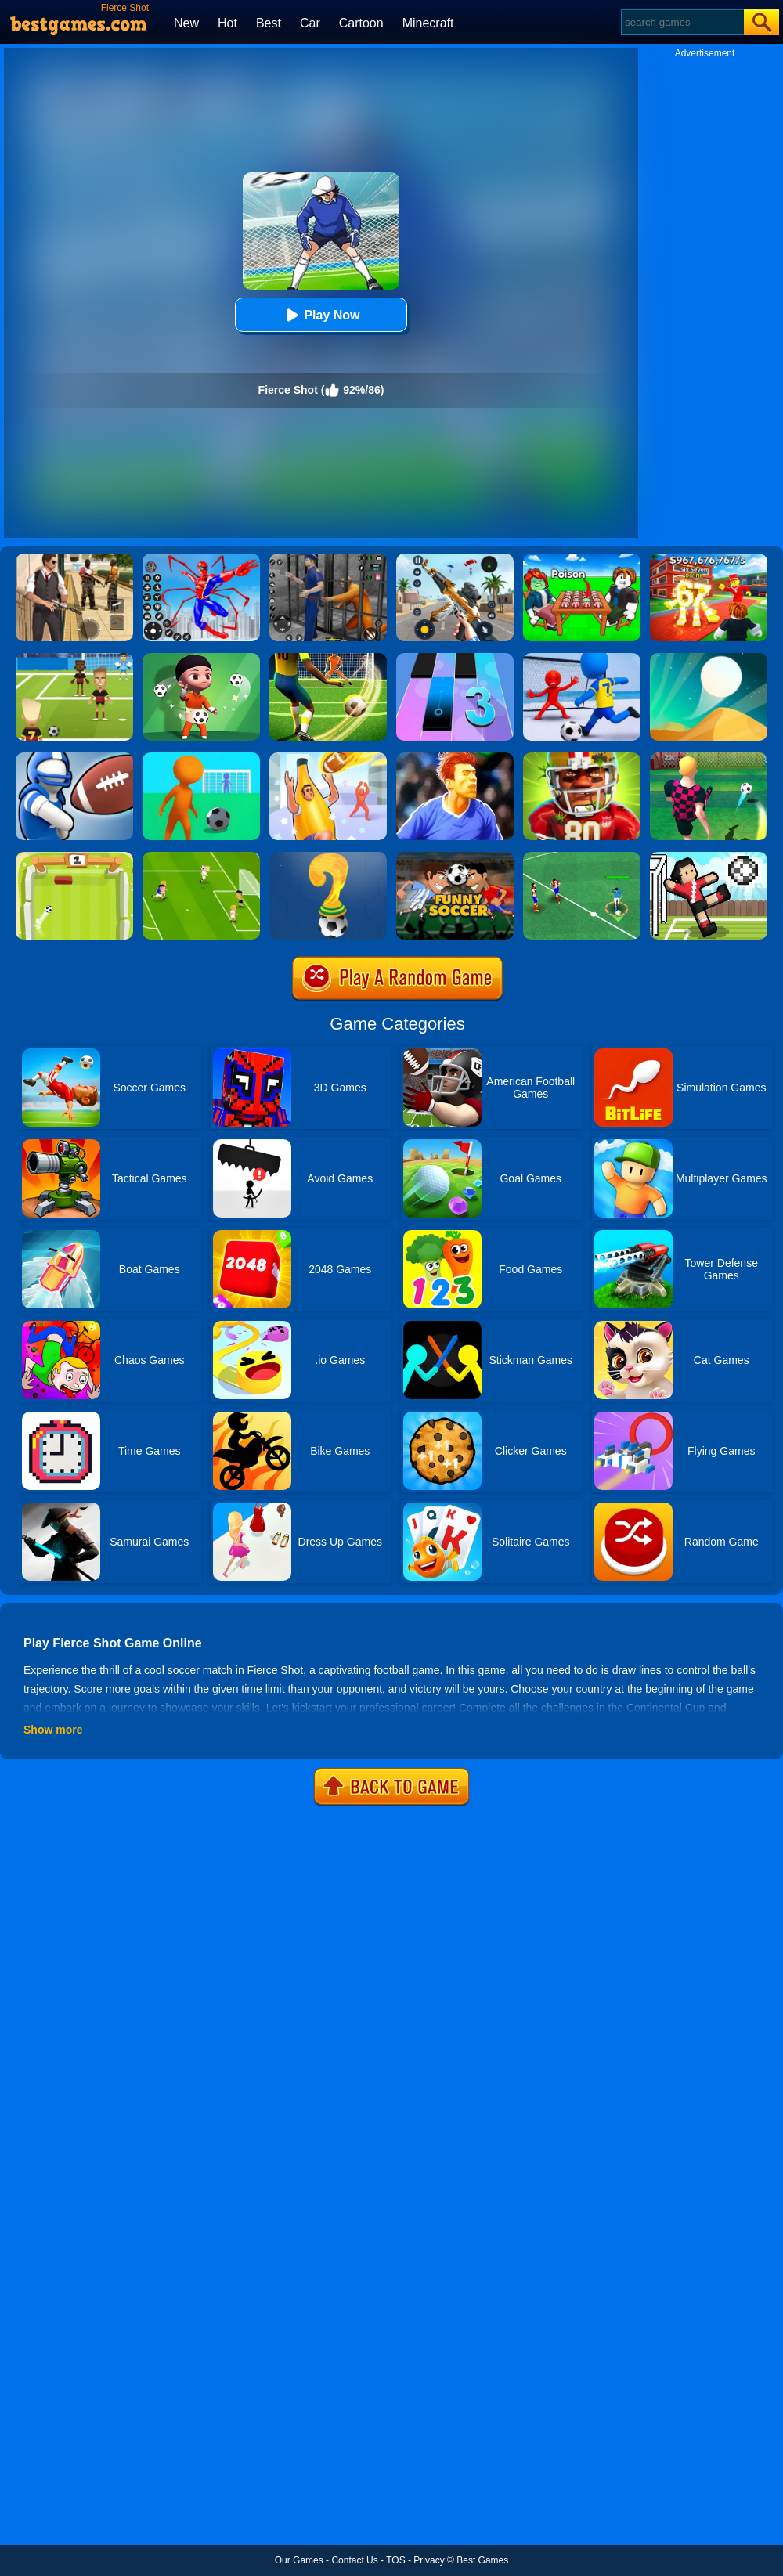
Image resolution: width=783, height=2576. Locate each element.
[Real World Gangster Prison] (328, 559)
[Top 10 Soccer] (201, 857)
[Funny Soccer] (455, 857)
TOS (395, 2560)
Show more (52, 1729)
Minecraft (428, 23)
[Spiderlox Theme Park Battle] (201, 559)
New (186, 23)
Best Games (482, 2560)
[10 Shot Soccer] (708, 757)
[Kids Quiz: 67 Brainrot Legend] (708, 559)
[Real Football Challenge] (455, 757)
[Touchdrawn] (74, 757)
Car (310, 23)
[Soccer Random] (708, 857)
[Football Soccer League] (581, 857)
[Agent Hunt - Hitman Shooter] (74, 559)
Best (268, 23)
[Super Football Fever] (581, 658)
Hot (227, 23)
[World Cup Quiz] (328, 857)
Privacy (428, 2560)
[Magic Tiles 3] (455, 658)
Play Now (320, 315)
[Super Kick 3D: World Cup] (201, 757)
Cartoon (361, 23)
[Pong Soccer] (74, 857)
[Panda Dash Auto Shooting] (455, 559)
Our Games (299, 2560)
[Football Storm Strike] (328, 658)
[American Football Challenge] (581, 757)
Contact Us (354, 2560)
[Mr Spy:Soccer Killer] (201, 658)
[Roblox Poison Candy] (581, 559)
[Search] (681, 22)
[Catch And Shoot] (328, 757)
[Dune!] (708, 658)
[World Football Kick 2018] (74, 658)
